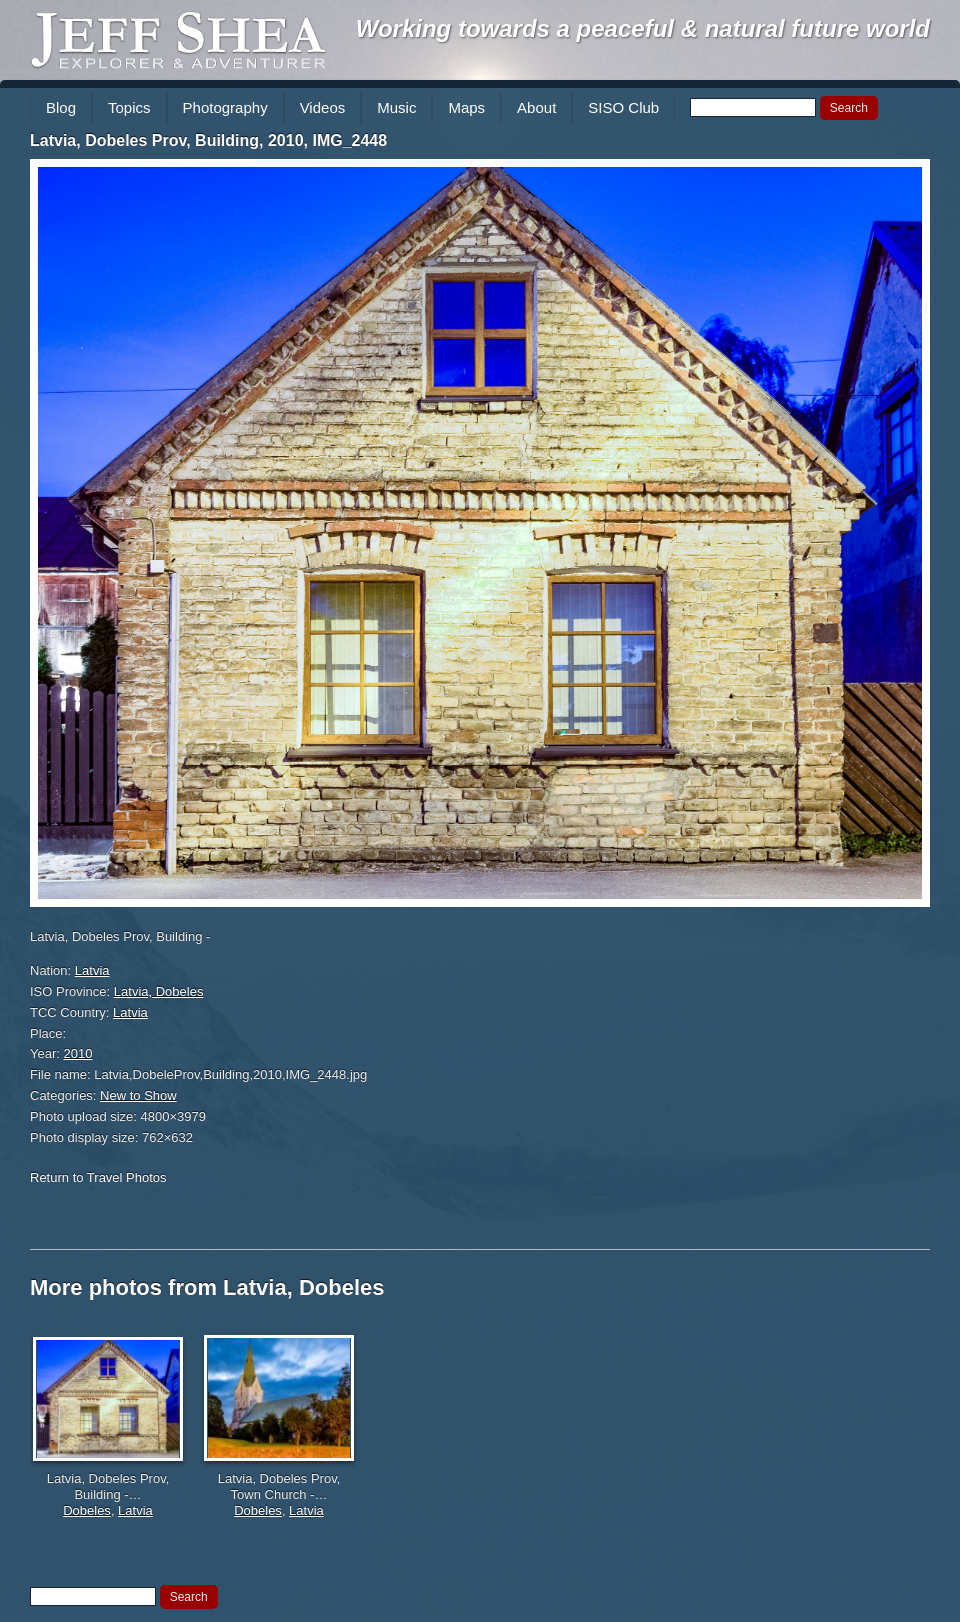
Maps (466, 107)
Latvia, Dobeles (159, 991)
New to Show (138, 1095)
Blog (61, 107)
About (536, 107)
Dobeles (87, 1510)
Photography (225, 107)
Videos (323, 107)
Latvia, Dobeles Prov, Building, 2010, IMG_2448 (208, 140)
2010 (78, 1053)
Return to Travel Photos (98, 1177)
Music (396, 107)
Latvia (92, 970)
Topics (129, 107)
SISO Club (623, 107)
